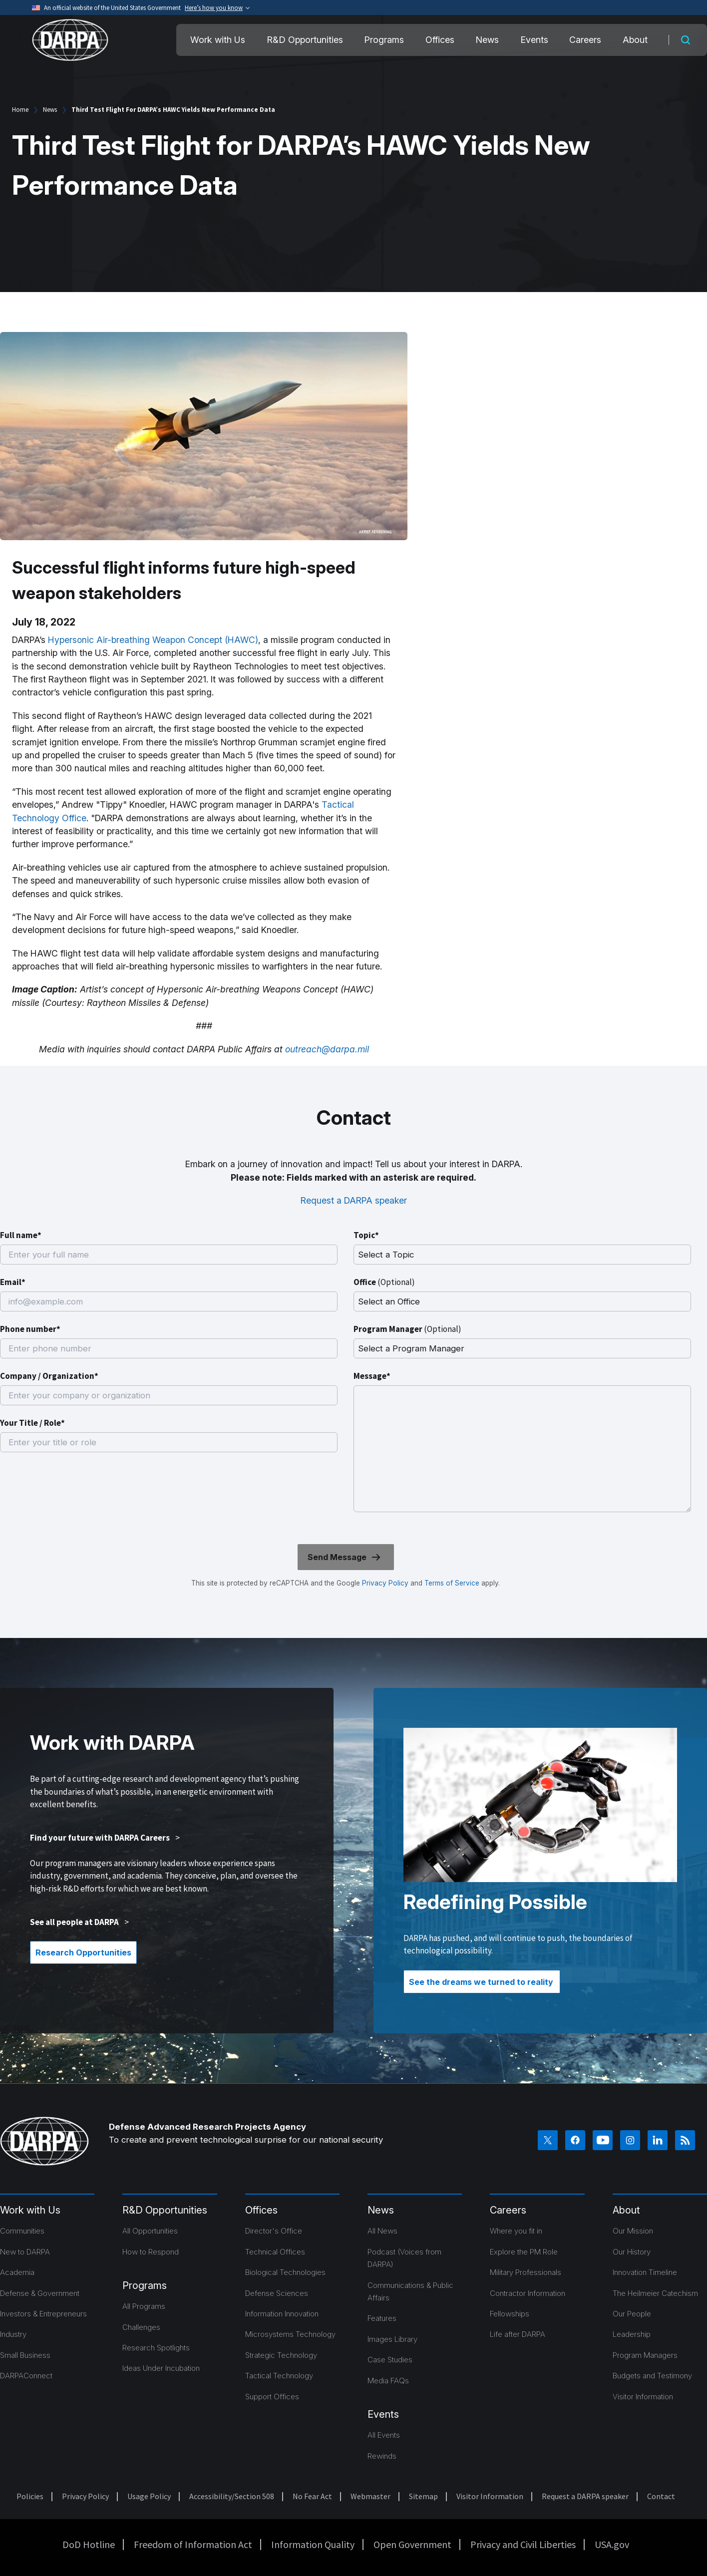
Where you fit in (516, 2231)
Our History (632, 2251)
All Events (383, 2435)
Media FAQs (388, 2380)
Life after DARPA (517, 2334)
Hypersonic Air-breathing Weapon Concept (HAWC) (153, 640)
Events (534, 39)
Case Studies (389, 2359)
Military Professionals (525, 2272)
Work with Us (217, 39)
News (487, 39)
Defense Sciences (276, 2293)
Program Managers (645, 2355)
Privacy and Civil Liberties (523, 2544)
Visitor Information (643, 2396)
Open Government (412, 2544)
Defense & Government (39, 2293)
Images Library (392, 2339)
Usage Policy (149, 2496)
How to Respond (150, 2251)
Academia (17, 2272)
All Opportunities (150, 2231)
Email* (12, 1282)
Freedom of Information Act (193, 2544)
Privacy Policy (385, 1583)
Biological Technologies (285, 2272)
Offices (439, 39)
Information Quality (312, 2544)
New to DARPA (25, 2251)
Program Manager (407, 1328)
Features (381, 2318)
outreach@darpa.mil (327, 1049)
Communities (22, 2231)
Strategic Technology (281, 2355)
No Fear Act (312, 2496)
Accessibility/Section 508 (231, 2496)
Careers (585, 39)
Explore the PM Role (524, 2251)
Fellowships (509, 2313)
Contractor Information (527, 2293)
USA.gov (612, 2544)
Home (20, 109)
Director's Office (273, 2231)
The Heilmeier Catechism (655, 2293)
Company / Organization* (49, 1375)
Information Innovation (282, 2313)
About (635, 39)
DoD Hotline (88, 2544)
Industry (13, 2334)
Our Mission (633, 2231)
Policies (29, 2496)
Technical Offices (275, 2251)
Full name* (20, 1235)
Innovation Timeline (645, 2272)
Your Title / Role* (32, 1422)
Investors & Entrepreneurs (43, 2313)
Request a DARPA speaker (354, 1200)
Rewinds (381, 2456)
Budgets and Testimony (652, 2375)
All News (382, 2231)
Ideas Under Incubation (161, 2368)
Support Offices (272, 2396)
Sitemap (423, 2496)
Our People (632, 2313)
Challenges (141, 2327)
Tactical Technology (279, 2375)
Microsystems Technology (290, 2334)
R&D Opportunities (305, 39)
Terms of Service (450, 1583)
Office (384, 1282)
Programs (384, 39)
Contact (661, 2496)
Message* (372, 1375)
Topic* (366, 1235)
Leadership (632, 2334)
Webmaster (370, 2496)
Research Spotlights (156, 2347)
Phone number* (30, 1328)
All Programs (143, 2306)
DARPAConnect (26, 2375)
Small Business (25, 2355)
